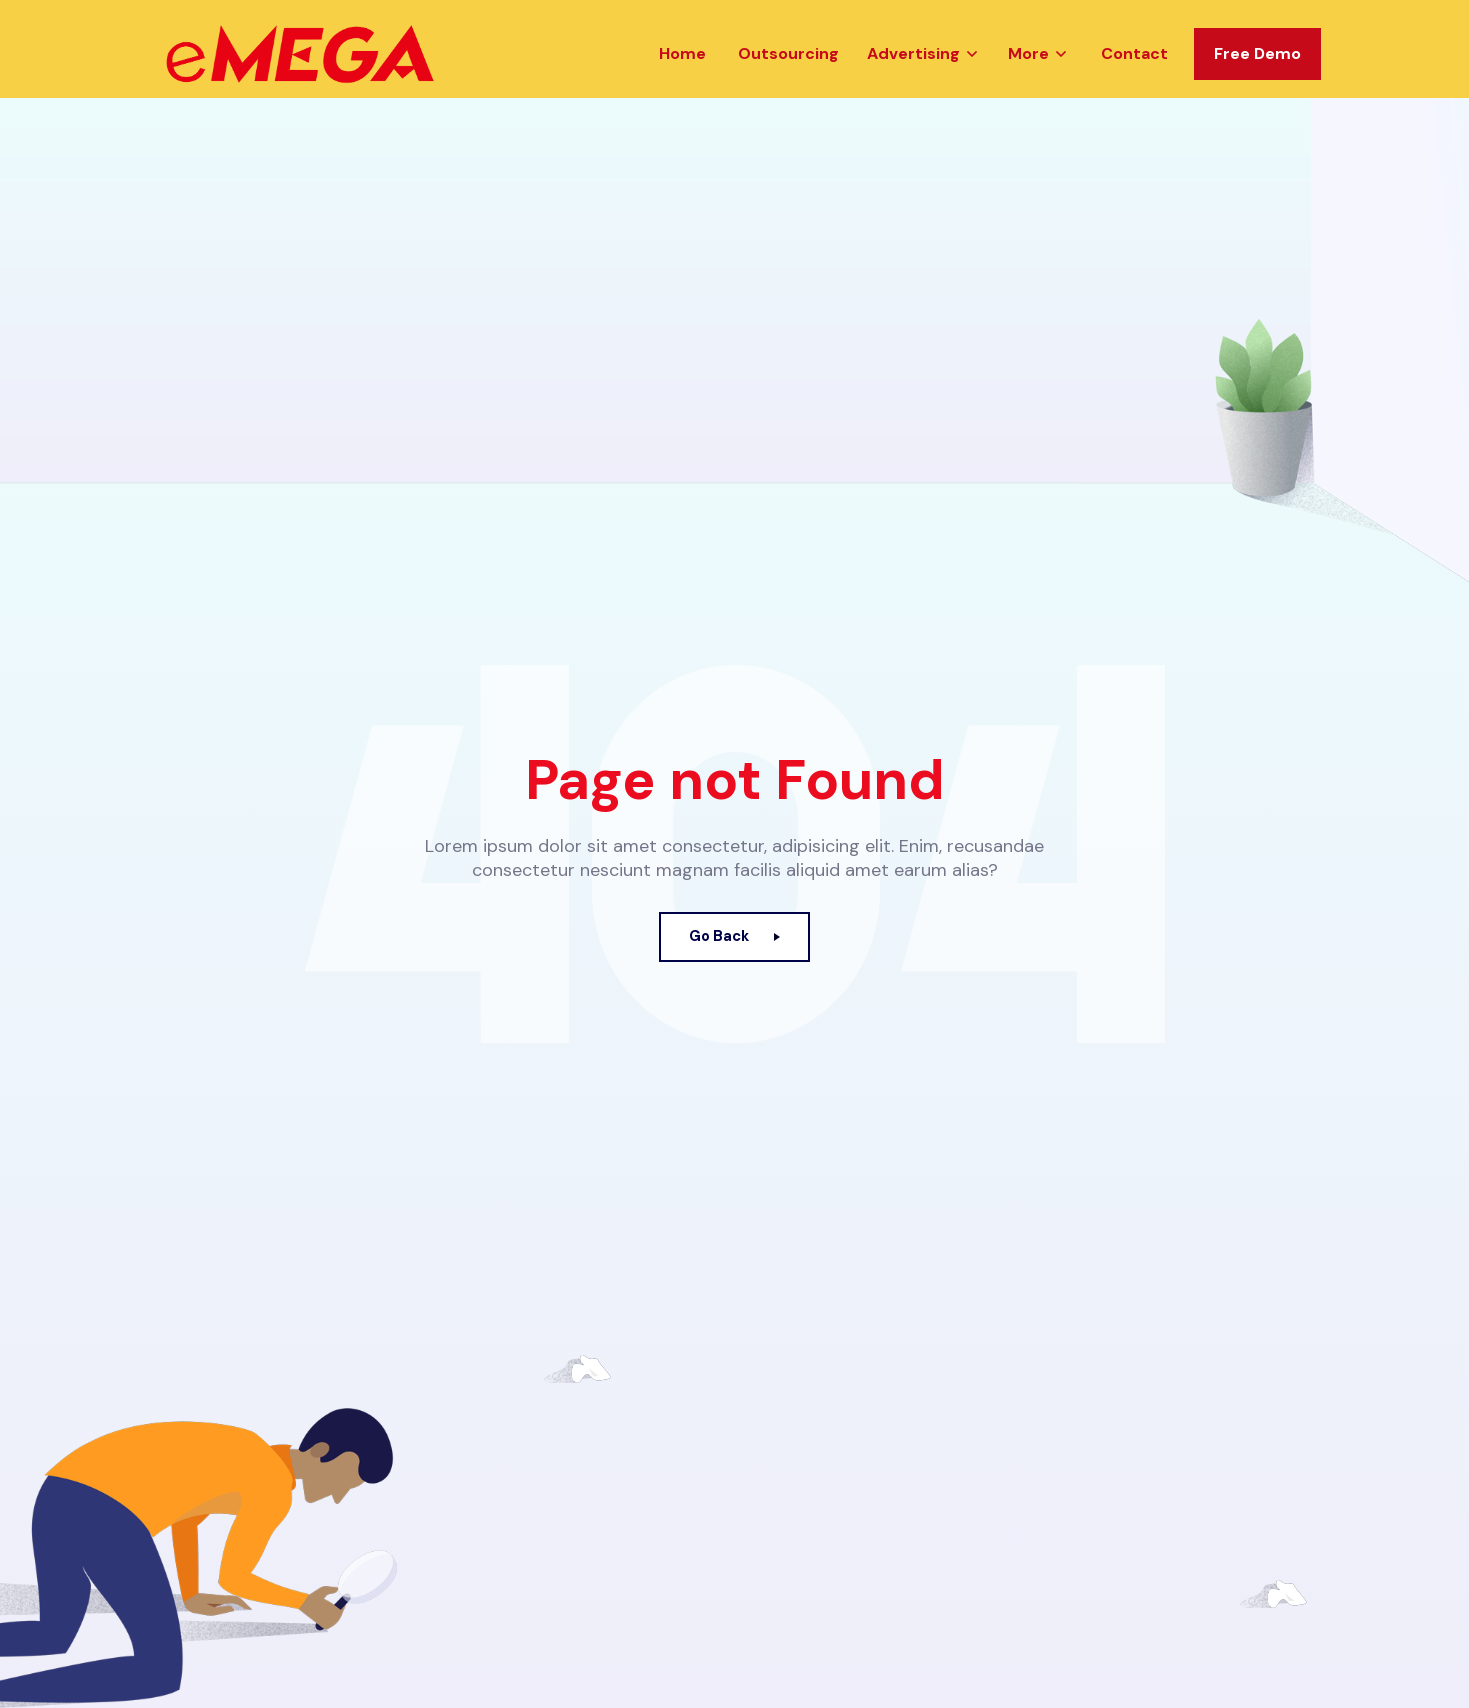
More (1028, 83)
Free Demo (1257, 83)
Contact (1134, 83)
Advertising (913, 83)
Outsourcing (788, 83)
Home (682, 83)
